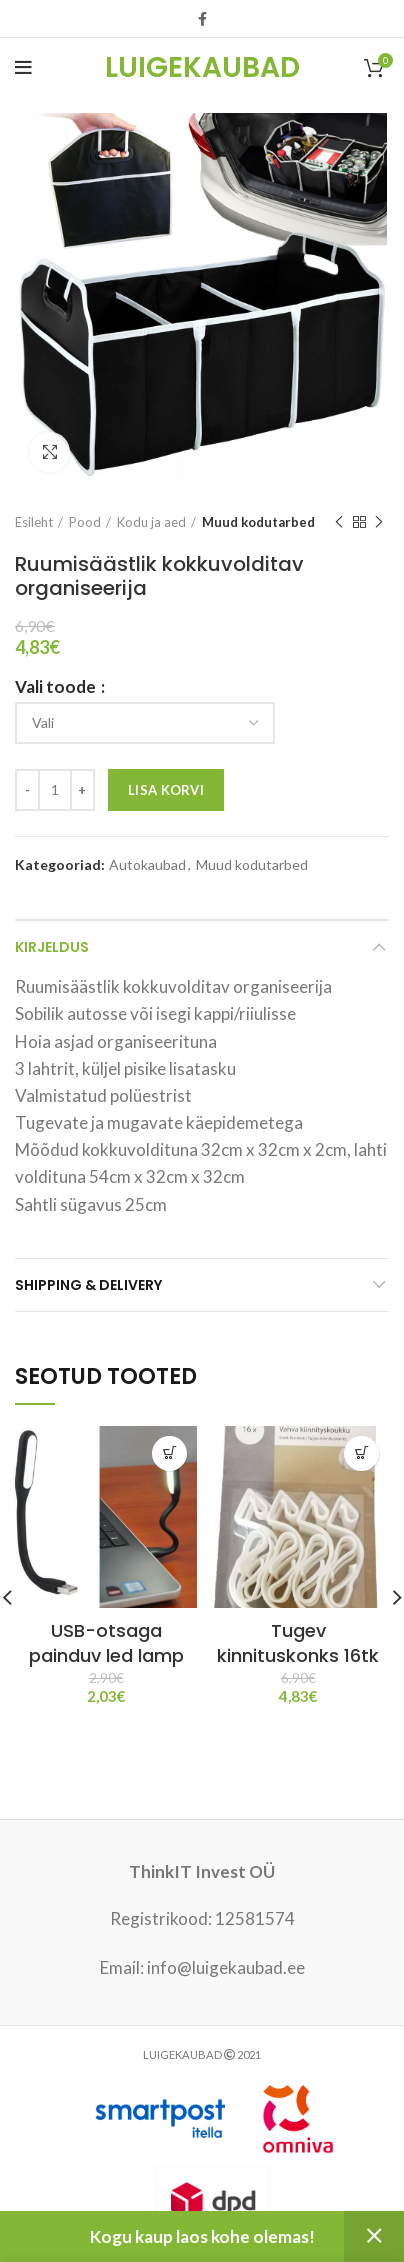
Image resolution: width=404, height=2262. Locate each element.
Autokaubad (147, 865)
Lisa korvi (166, 790)
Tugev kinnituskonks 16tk (298, 1643)
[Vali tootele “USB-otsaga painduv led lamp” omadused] (169, 1453)
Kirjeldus (52, 947)
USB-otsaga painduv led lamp (106, 1643)
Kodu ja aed (151, 522)
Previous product (339, 522)
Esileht (34, 522)
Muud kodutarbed (258, 522)
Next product (379, 522)
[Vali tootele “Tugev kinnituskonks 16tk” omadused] (361, 1453)
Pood (85, 522)
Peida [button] (374, 2236)
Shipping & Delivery (88, 1285)
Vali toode (57, 686)
